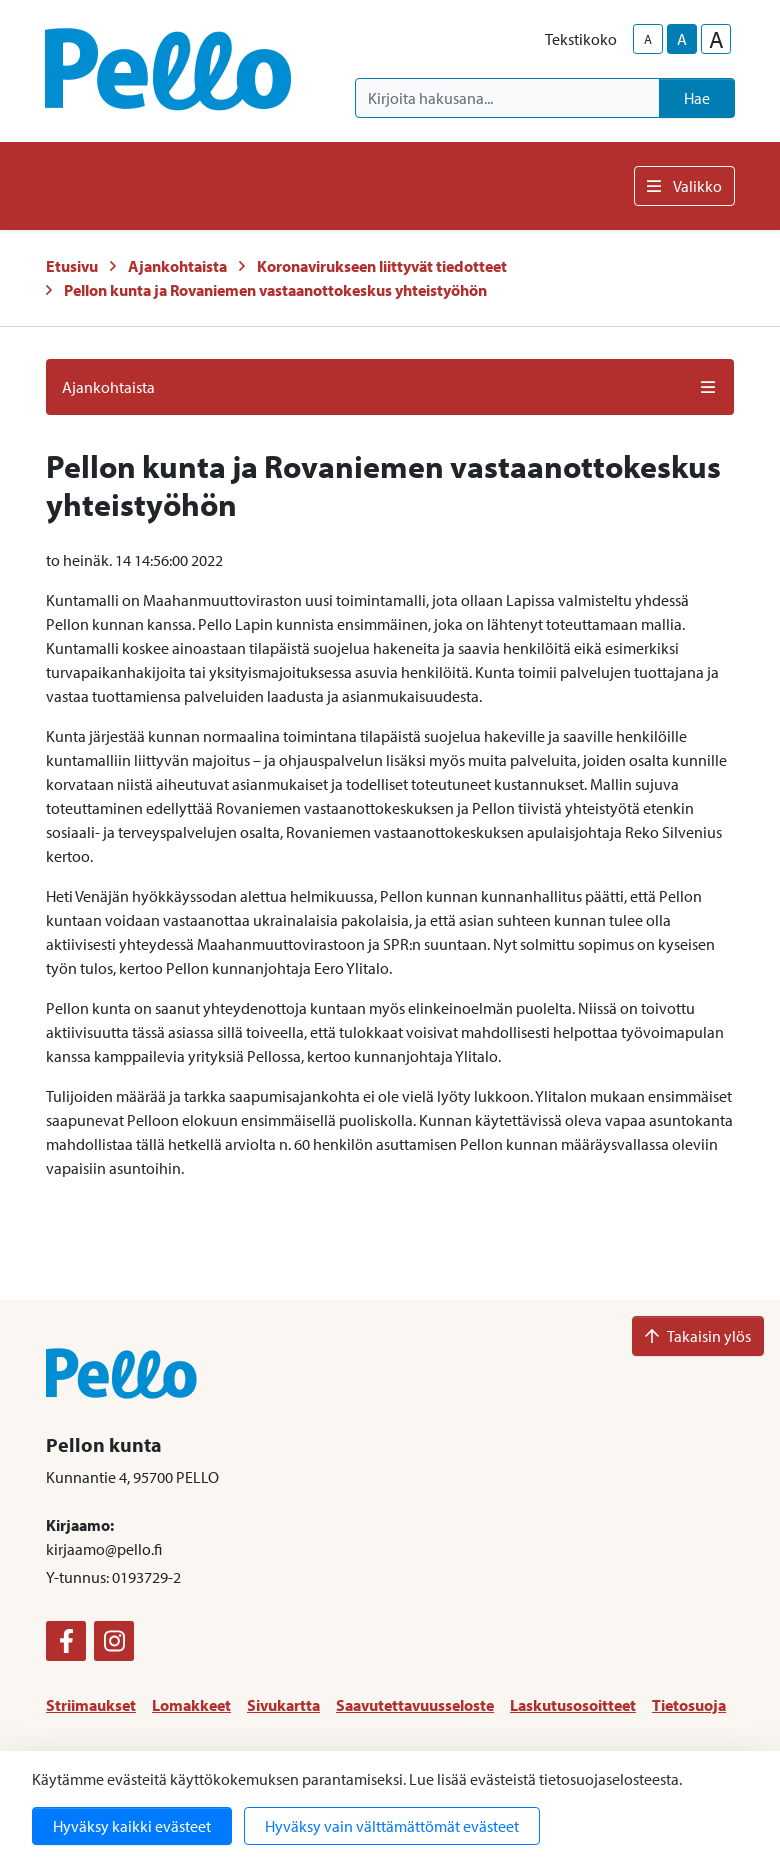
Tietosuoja (689, 1705)
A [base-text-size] (682, 39)
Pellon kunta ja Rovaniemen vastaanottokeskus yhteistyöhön (275, 290)
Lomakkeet (191, 1705)
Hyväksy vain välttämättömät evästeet (392, 1826)
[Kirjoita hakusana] (507, 98)
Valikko (684, 186)
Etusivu (72, 266)
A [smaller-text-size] (648, 39)
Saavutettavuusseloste (415, 1705)
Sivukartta (283, 1705)
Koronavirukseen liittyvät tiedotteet (382, 266)
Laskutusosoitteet (573, 1705)
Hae (697, 98)
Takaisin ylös (698, 1336)
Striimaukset (91, 1705)
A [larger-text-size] (716, 39)
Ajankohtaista (177, 266)
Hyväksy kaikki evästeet (132, 1826)
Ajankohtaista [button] (390, 387)
